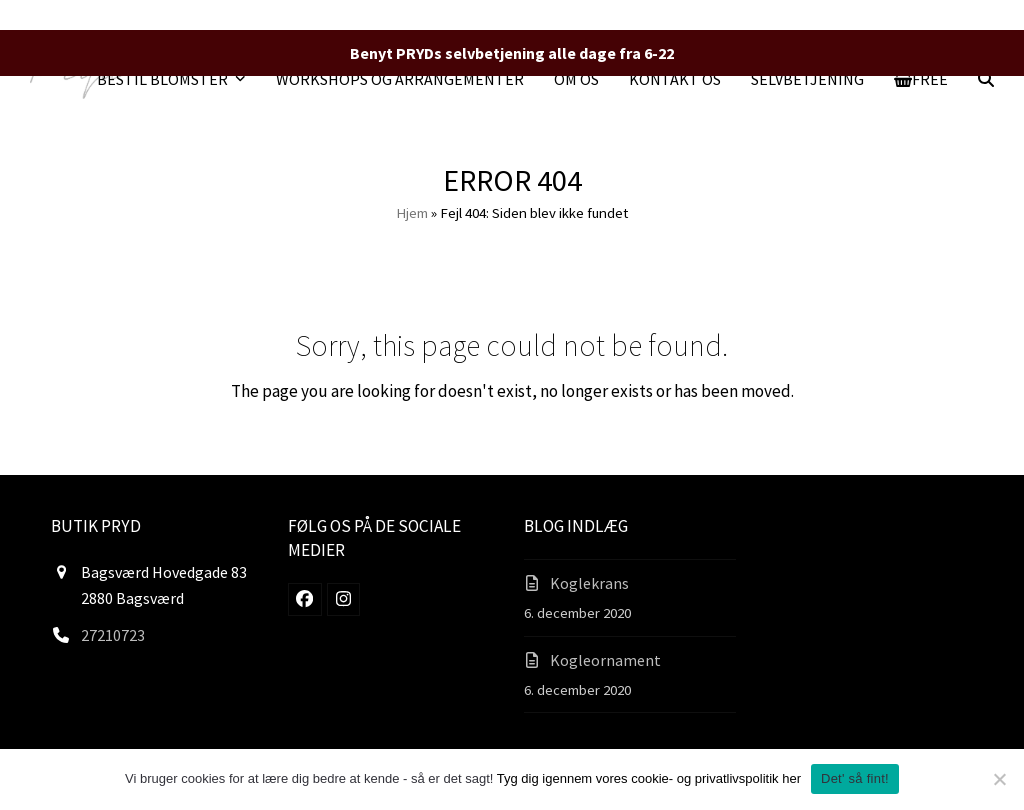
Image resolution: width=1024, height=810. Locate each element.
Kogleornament (605, 660)
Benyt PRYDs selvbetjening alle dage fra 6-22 (512, 53)
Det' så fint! (855, 778)
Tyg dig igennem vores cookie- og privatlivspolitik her (649, 778)
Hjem (412, 212)
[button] (921, 79)
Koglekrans (589, 583)
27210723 (113, 635)
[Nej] (999, 779)
